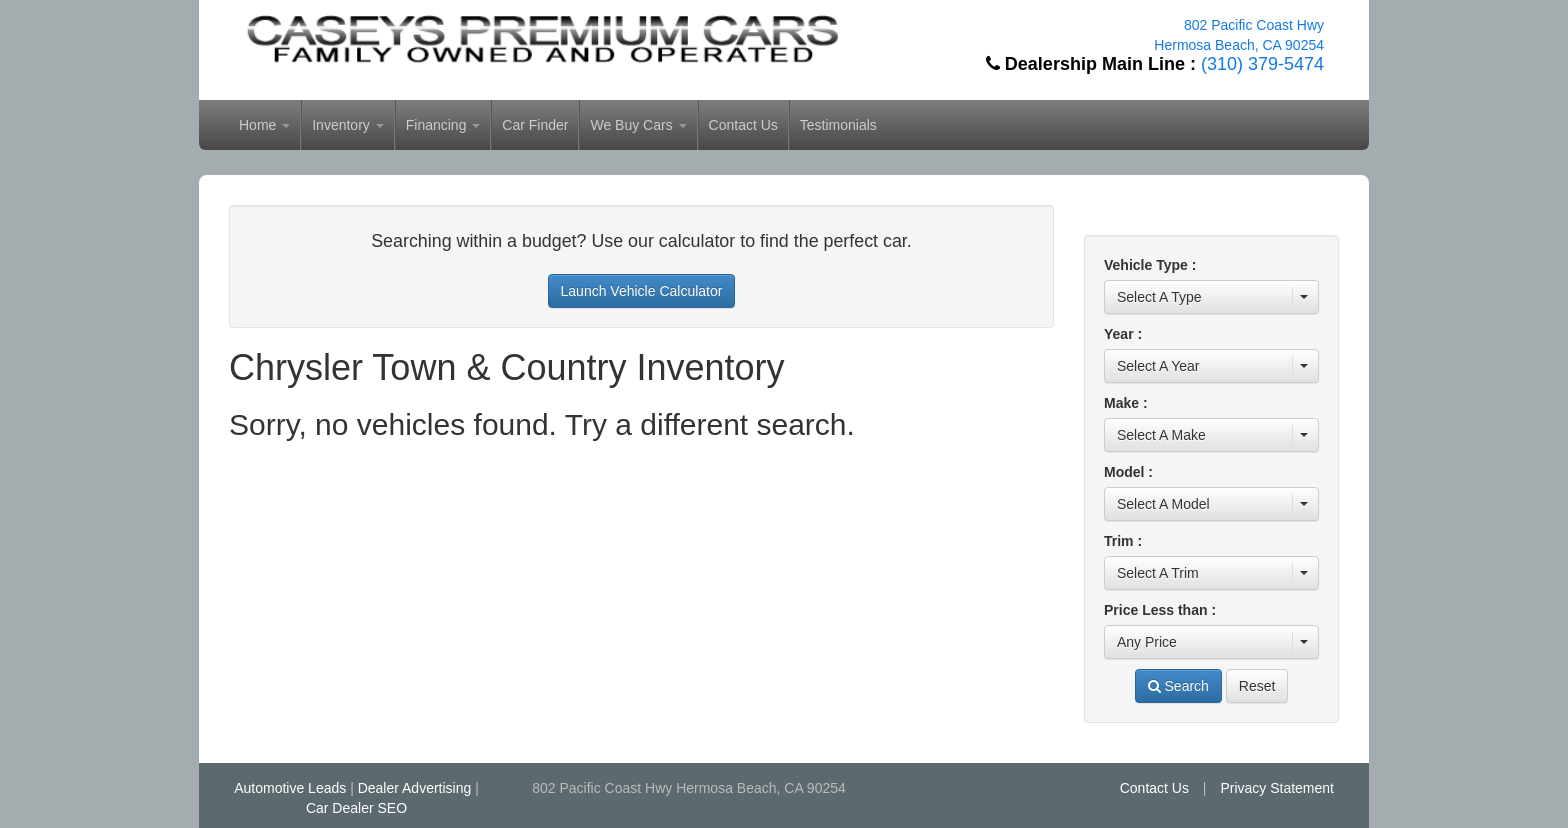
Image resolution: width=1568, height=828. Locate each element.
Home (264, 125)
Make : (1126, 403)
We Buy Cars (638, 125)
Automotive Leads (290, 788)
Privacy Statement (1277, 788)
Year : (1123, 334)
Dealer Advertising (415, 788)
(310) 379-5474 (1262, 64)
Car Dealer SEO (356, 808)
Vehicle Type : (1150, 265)
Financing (443, 125)
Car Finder (535, 125)
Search (1178, 686)
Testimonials (838, 125)
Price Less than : (1160, 610)
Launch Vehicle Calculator (642, 291)
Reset (1257, 686)
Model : (1128, 472)
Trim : (1123, 541)
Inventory (347, 125)
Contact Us (743, 125)
